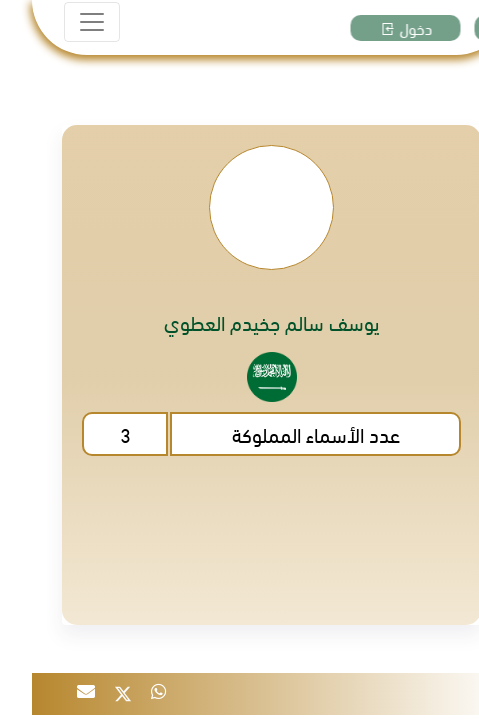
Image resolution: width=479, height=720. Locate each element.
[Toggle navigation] (60, 22)
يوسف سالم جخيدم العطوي (240, 322)
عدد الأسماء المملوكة (284, 433)
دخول (383, 28)
